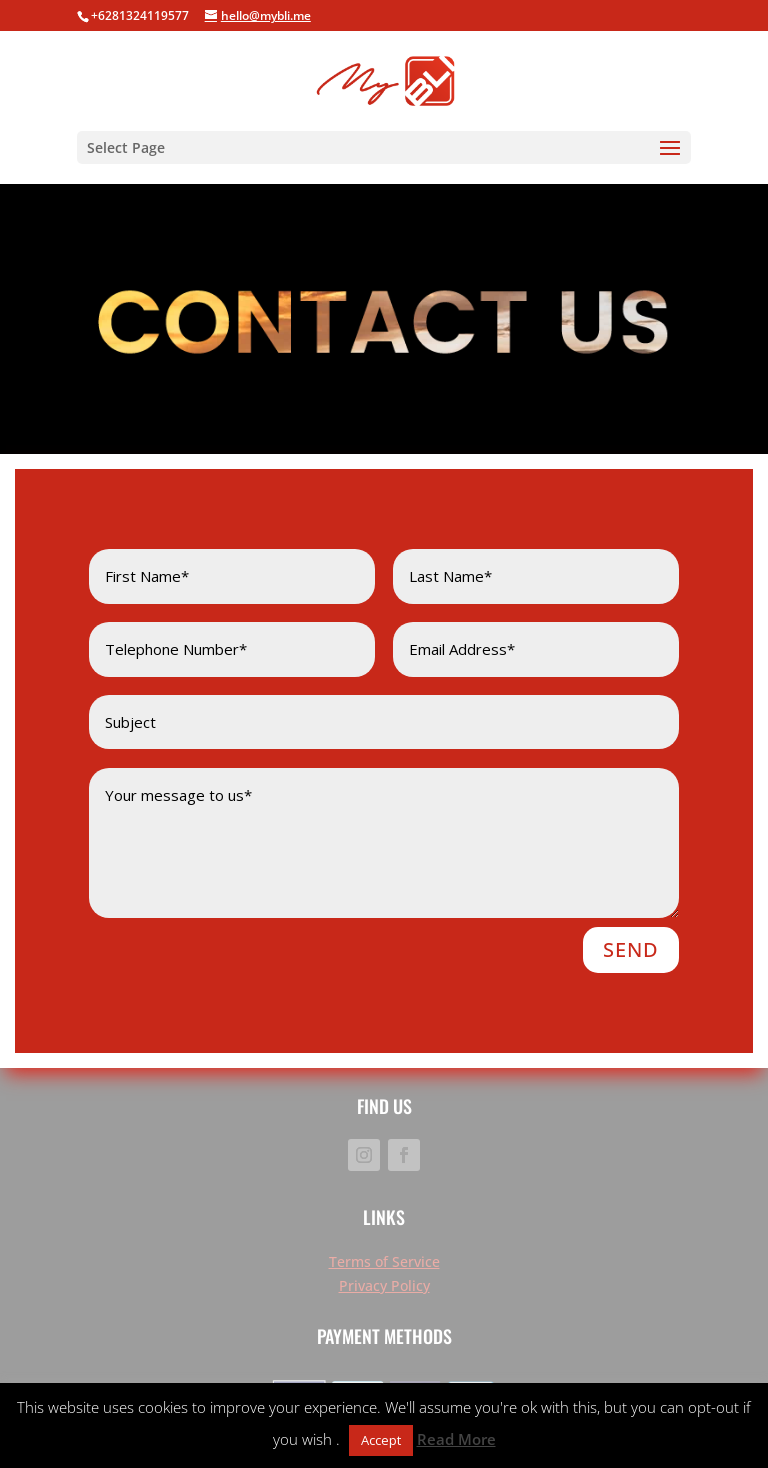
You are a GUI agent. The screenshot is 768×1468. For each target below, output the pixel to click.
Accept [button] (381, 1440)
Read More (456, 1439)
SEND (631, 949)
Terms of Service (384, 1261)
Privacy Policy (384, 1285)
